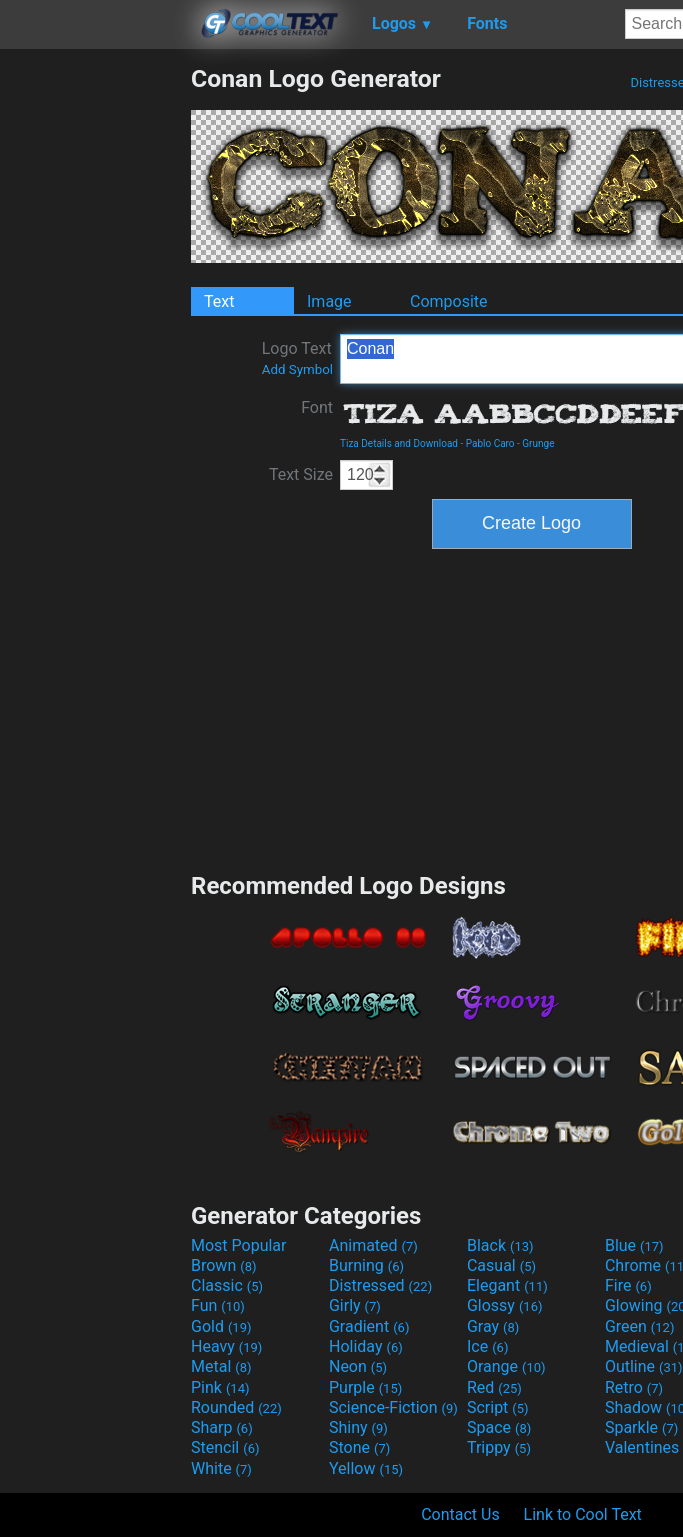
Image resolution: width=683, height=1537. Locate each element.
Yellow (366, 1468)
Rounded (236, 1407)
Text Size (301, 474)
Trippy (499, 1447)
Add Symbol (297, 369)
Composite (449, 301)
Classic (227, 1285)
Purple (365, 1387)
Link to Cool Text (583, 1514)
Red (494, 1387)
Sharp (222, 1427)
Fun (218, 1305)
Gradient (369, 1326)
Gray (493, 1326)
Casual (501, 1265)
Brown (223, 1265)
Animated (373, 1245)
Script (498, 1407)
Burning (366, 1265)
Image (329, 301)
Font (317, 407)
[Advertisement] (95, 364)
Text (219, 301)
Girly (355, 1305)
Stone (359, 1447)
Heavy (226, 1346)
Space (499, 1427)
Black (500, 1245)
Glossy (505, 1305)
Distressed (380, 1285)
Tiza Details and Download (399, 443)
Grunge (538, 443)
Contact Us (460, 1514)
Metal (221, 1366)
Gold (221, 1326)
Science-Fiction (393, 1407)
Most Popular (239, 1245)
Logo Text (297, 358)
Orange (506, 1366)
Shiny (358, 1427)
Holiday (366, 1346)
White (221, 1468)
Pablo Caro (490, 443)
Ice (487, 1346)
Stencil (225, 1447)
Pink (220, 1387)
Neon (358, 1366)
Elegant (507, 1285)
